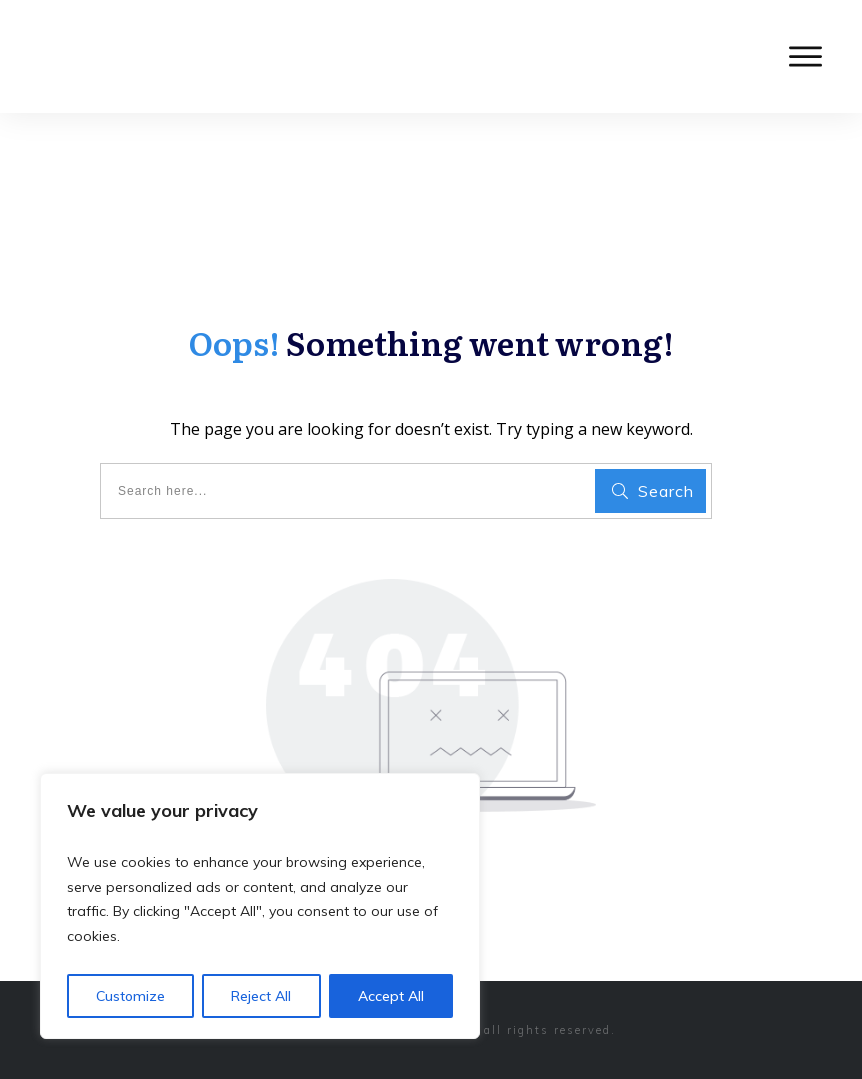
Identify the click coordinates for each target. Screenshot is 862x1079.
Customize (130, 996)
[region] (260, 906)
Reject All (261, 996)
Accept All (391, 996)
